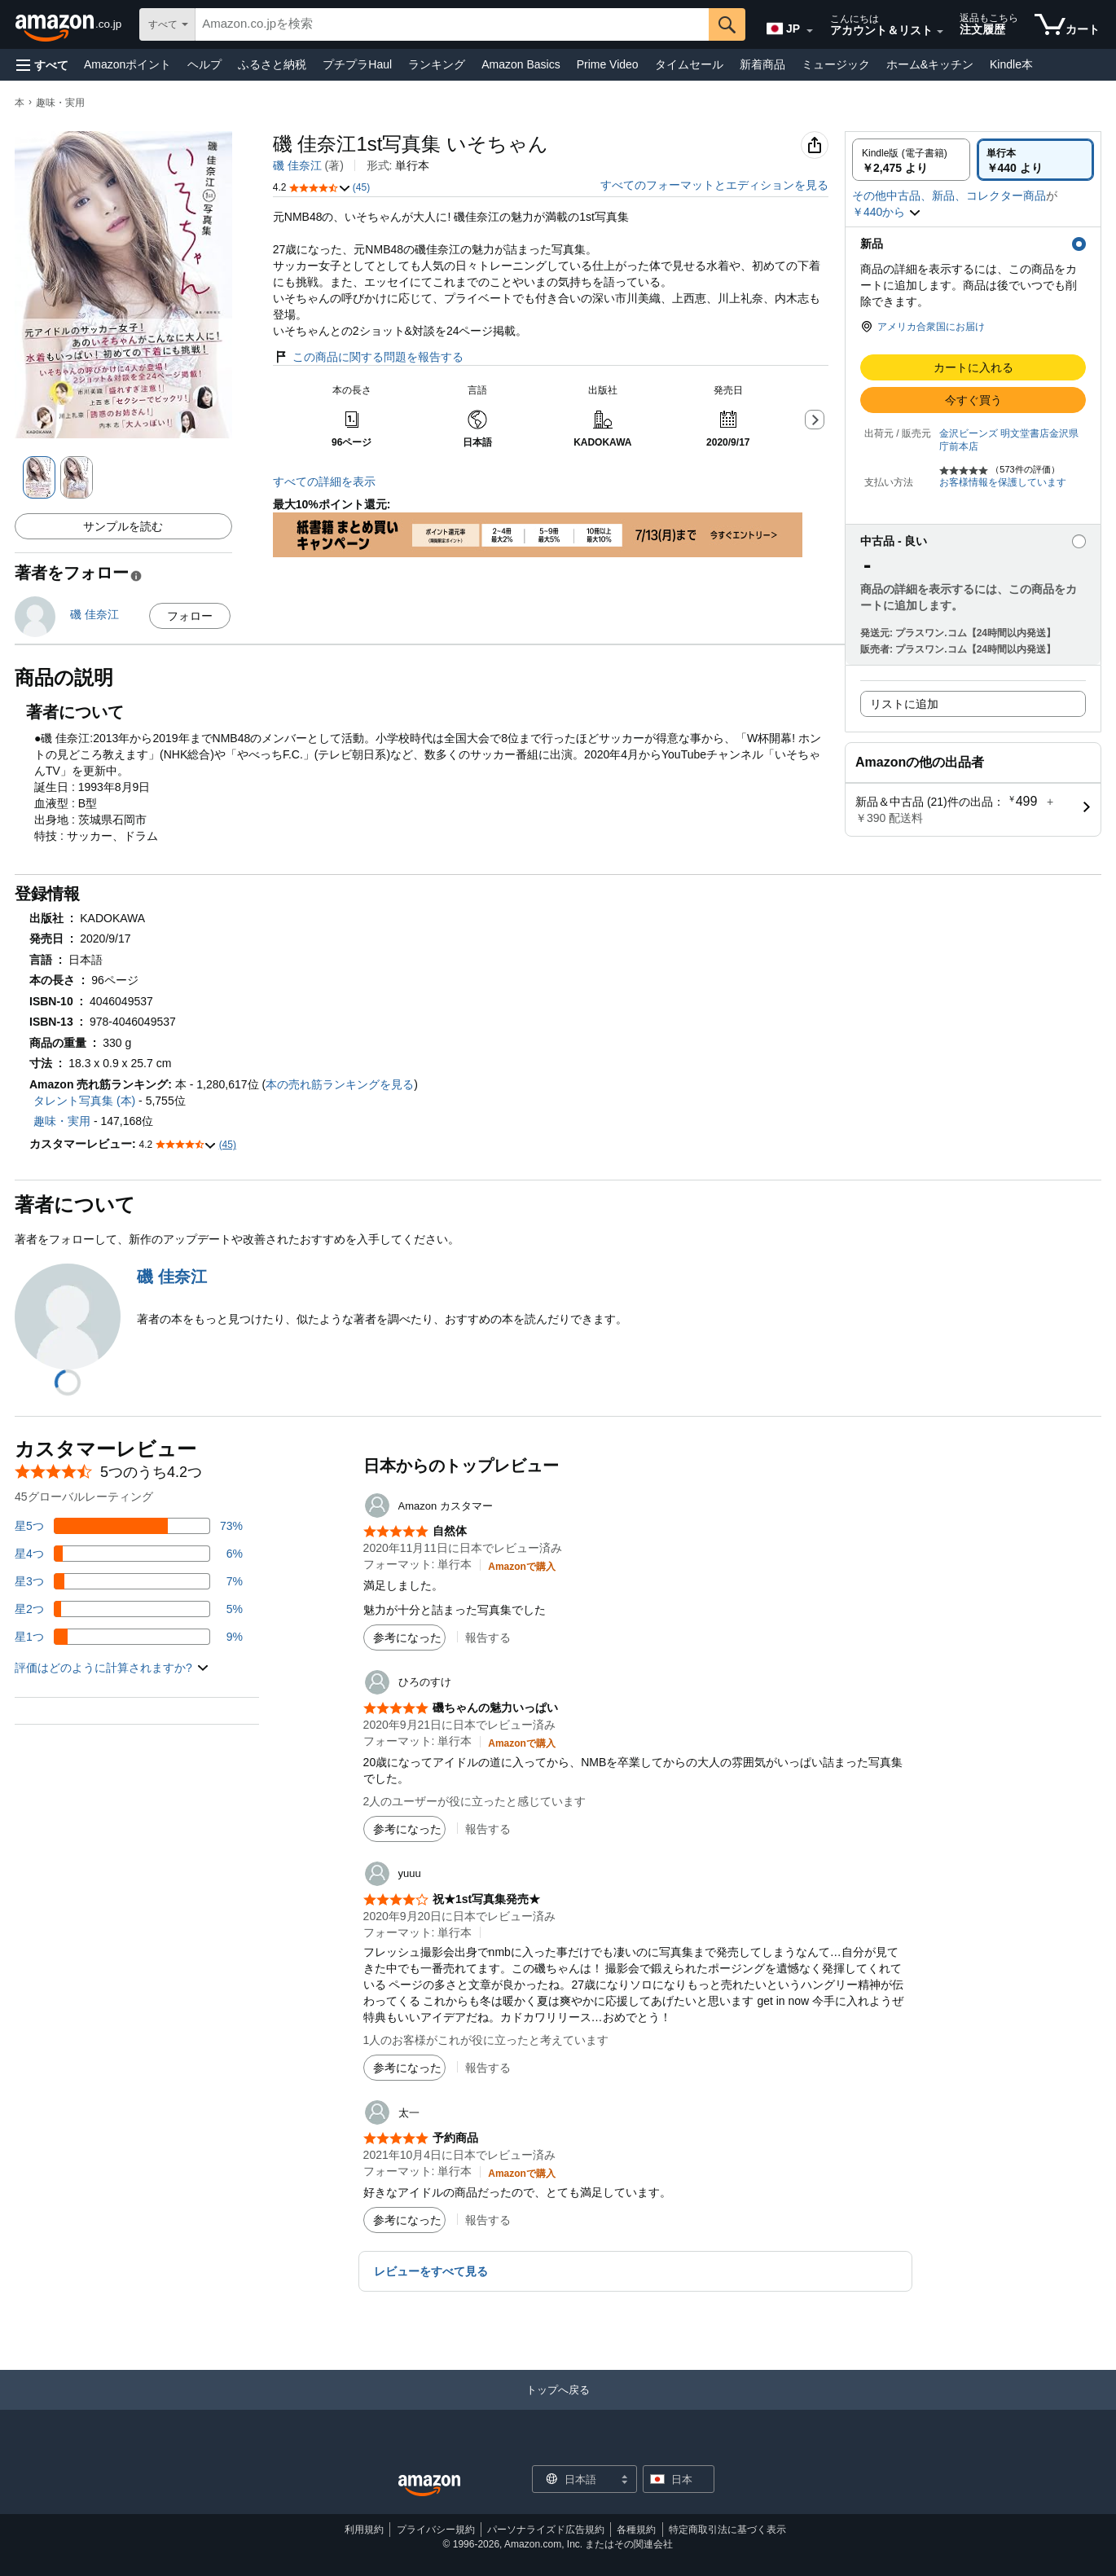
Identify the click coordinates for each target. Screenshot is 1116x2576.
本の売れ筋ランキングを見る (340, 1084)
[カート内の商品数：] (1067, 24)
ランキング (436, 64)
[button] (42, 65)
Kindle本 (1011, 64)
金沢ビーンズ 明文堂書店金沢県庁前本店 (1009, 440)
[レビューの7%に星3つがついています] (129, 1581)
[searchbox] (452, 24)
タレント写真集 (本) (84, 1100)
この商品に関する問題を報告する (368, 356)
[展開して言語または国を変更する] (809, 31)
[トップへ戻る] (558, 2406)
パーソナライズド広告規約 (545, 2529)
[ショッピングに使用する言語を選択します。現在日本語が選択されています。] (574, 2479)
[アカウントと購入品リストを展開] (940, 31)
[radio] (911, 159)
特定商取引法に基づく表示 (727, 2529)
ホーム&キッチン (929, 64)
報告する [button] (488, 1637)
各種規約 (636, 2529)
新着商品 (762, 64)
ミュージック (836, 64)
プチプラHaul (357, 64)
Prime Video (608, 64)
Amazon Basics (520, 64)
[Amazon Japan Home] (429, 2486)
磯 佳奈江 (297, 165)
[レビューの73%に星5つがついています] (129, 1526)
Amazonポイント (127, 64)
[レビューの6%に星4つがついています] (129, 1553)
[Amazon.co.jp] (70, 24)
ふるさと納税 (272, 64)
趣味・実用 (60, 102)
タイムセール (689, 64)
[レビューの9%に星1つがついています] (129, 1637)
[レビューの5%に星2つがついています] (129, 1609)
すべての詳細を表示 (324, 481)
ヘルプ (204, 64)
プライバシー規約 (436, 2529)
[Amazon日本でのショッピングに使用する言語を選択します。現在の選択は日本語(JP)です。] (785, 25)
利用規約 (364, 2529)
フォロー (190, 615)
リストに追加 (904, 703)
